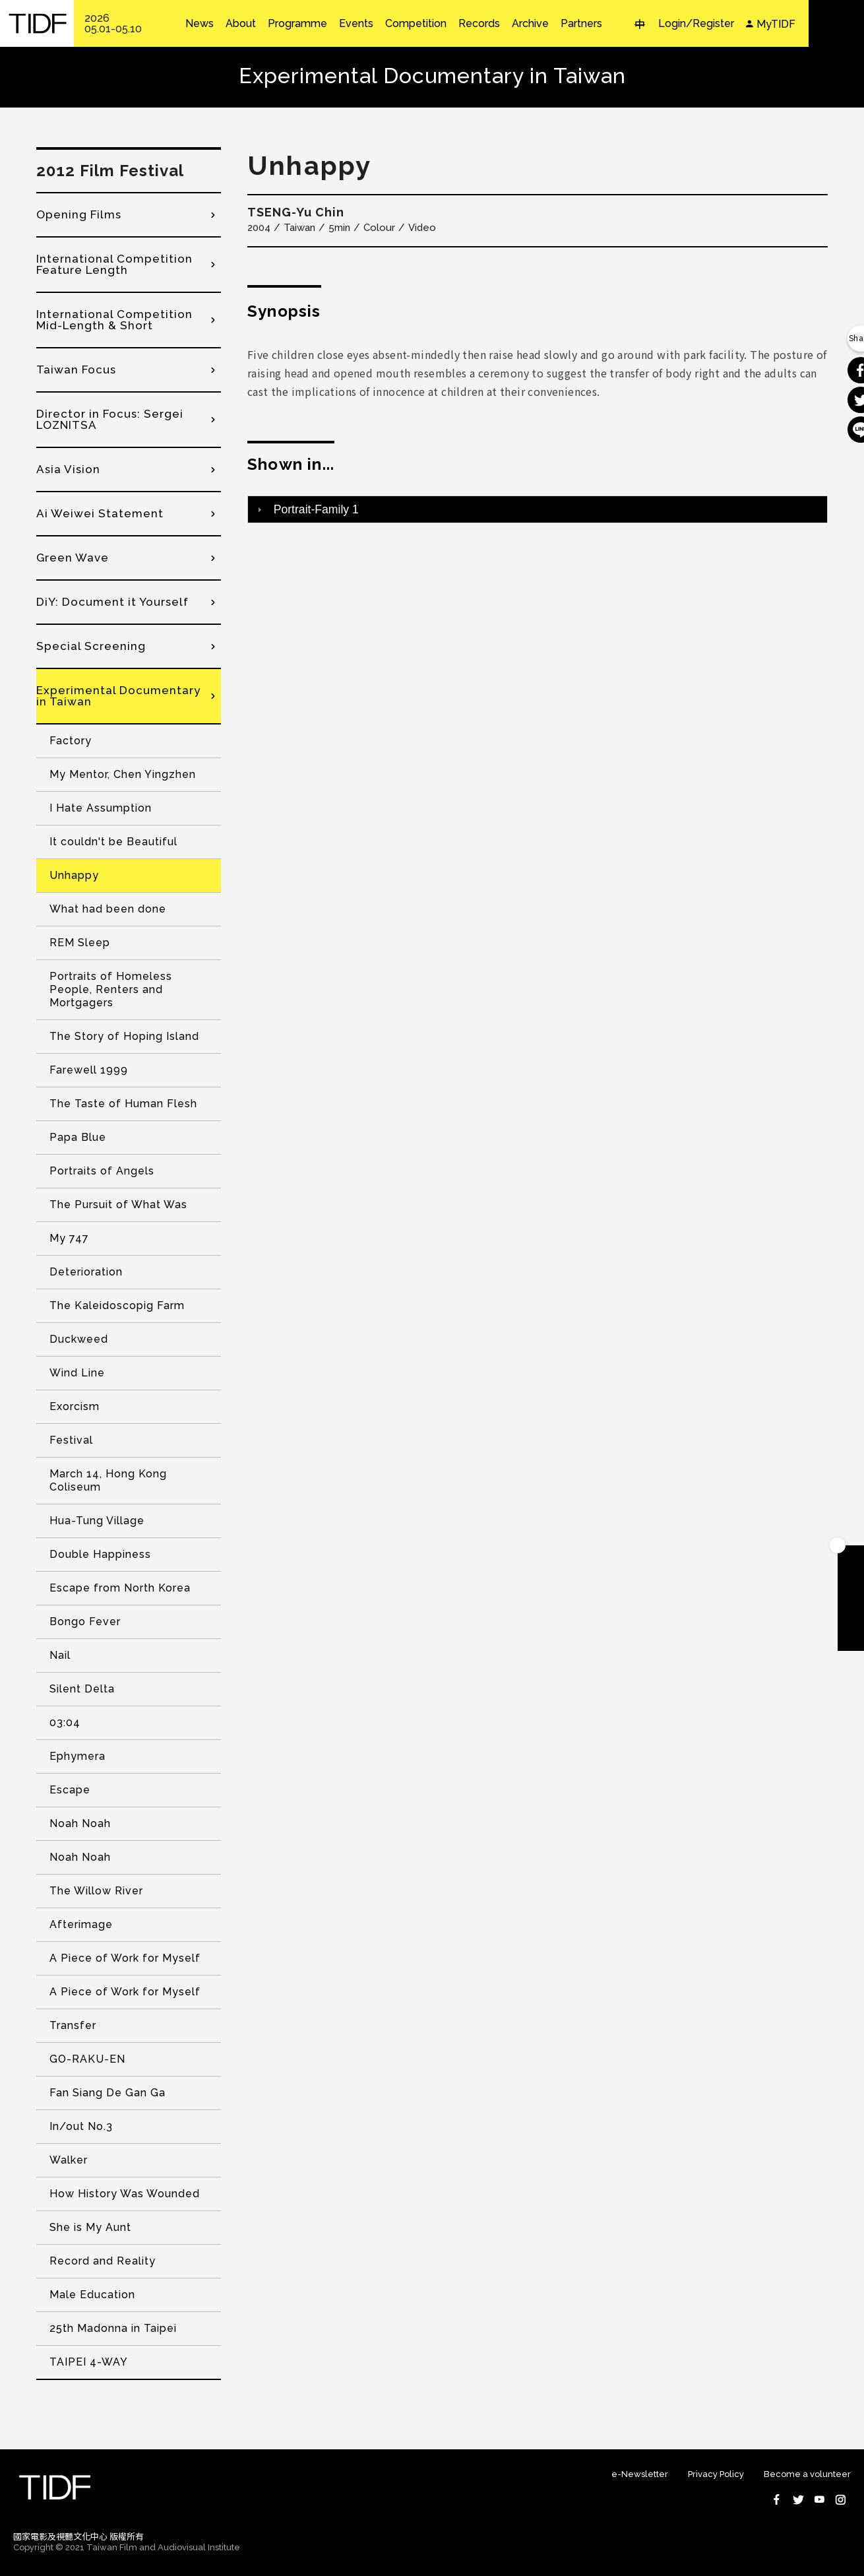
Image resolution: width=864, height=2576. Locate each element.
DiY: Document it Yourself (112, 601)
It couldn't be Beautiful (113, 841)
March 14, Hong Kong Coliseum (108, 1480)
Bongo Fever (85, 1621)
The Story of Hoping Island (124, 1036)
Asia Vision (68, 469)
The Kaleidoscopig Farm (117, 1305)
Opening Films (78, 214)
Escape (69, 1790)
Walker (68, 2160)
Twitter (798, 2499)
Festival (71, 1440)
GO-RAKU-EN (87, 2059)
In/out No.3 (81, 2126)
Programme (297, 23)
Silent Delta (82, 1689)
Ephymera (77, 1756)
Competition (416, 23)
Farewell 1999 (88, 1070)
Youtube (819, 2499)
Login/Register (696, 23)
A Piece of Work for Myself (125, 1958)
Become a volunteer (807, 2474)
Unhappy (74, 875)
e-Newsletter (639, 2474)
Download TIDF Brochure (851, 1585)
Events (356, 23)
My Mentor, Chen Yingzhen (122, 774)
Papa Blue (77, 1137)
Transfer (72, 2025)
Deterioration (86, 1272)
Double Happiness (100, 1554)
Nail (60, 1655)
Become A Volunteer (851, 1611)
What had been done (107, 909)
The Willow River (96, 1890)
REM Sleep (79, 942)
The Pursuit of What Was (118, 1204)
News (199, 23)
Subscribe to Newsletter (851, 1638)
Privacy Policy (716, 2474)
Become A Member (851, 1558)
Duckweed (78, 1339)
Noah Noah (80, 1823)
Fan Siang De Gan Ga (107, 2092)
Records (479, 23)
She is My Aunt (90, 2227)
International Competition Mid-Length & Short (114, 319)
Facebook (776, 2499)
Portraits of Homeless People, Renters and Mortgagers (110, 989)
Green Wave (72, 557)
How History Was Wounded (124, 2193)
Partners (581, 23)
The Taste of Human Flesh (123, 1103)
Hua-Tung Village (96, 1520)
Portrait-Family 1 (316, 509)
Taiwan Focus (76, 369)
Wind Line (77, 1373)
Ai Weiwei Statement (100, 513)
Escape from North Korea (120, 1588)
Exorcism (74, 1406)
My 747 (69, 1238)
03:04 (64, 1722)
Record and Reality (102, 2261)
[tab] (537, 509)
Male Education (92, 2294)
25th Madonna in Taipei (113, 2328)
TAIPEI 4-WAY (88, 2362)
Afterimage (81, 1924)
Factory (70, 740)
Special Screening (91, 646)
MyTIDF (775, 24)
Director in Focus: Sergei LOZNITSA (109, 419)
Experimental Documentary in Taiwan (118, 696)
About (241, 23)
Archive (530, 23)
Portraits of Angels (101, 1171)
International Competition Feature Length (114, 264)
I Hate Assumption (100, 808)
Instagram (840, 2499)
